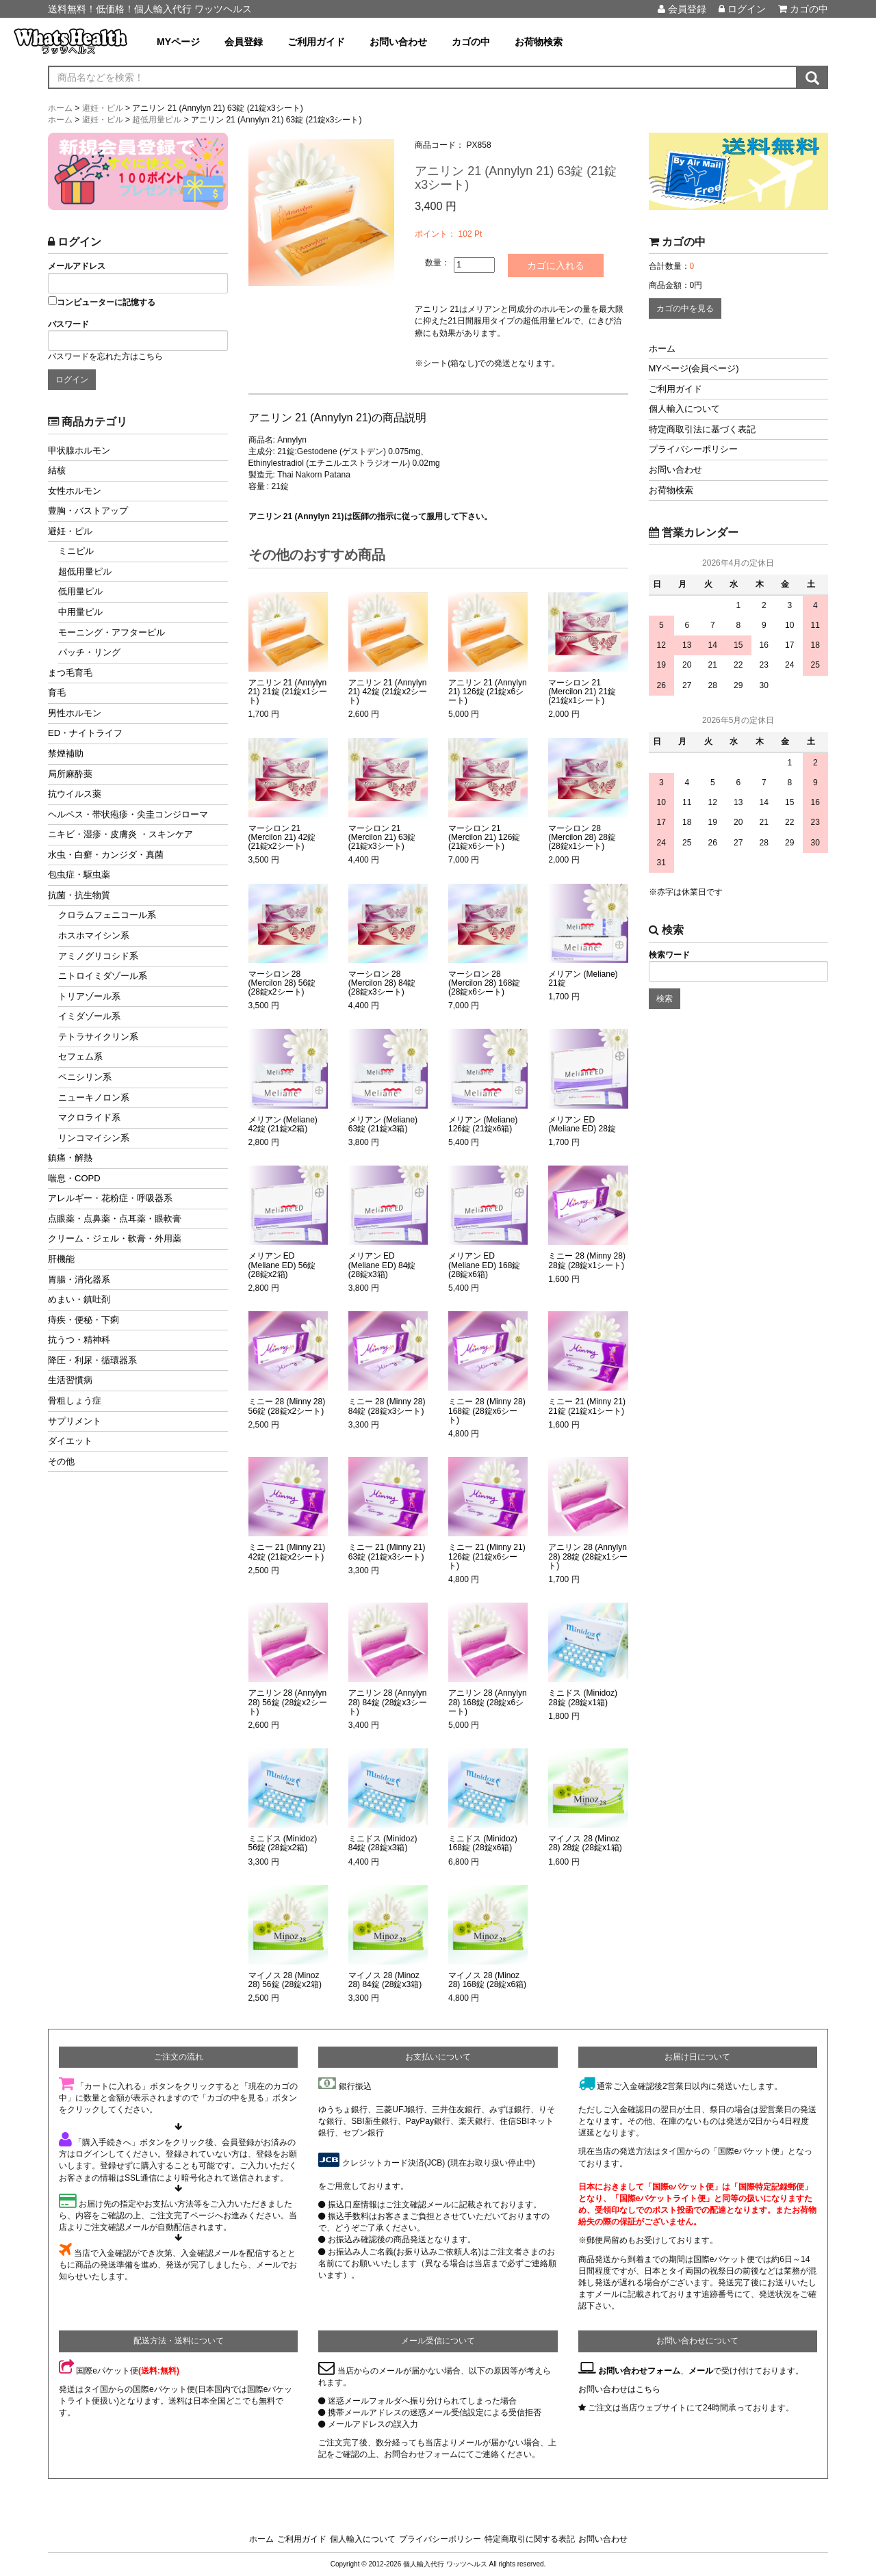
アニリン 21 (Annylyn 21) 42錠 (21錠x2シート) (387, 692)
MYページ (178, 41)
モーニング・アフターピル (111, 632)
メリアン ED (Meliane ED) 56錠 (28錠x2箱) (282, 1265)
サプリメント (74, 1421)
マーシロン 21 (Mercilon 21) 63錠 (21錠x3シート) (382, 837)
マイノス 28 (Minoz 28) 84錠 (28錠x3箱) (385, 1980)
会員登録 (682, 8)
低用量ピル (80, 591)
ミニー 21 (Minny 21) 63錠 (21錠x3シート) (387, 1552)
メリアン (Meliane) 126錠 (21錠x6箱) (482, 1124)
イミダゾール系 (89, 1016)
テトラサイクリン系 (98, 1036)
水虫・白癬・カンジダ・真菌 (106, 855)
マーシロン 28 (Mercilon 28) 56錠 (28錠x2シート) (282, 983)
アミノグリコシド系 (98, 956)
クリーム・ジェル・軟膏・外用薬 (114, 1238)
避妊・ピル (70, 531)
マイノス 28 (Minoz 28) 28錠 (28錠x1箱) (584, 1843)
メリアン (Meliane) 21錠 (582, 979)
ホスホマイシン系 (93, 935)
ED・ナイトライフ (85, 733)
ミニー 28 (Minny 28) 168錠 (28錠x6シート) (487, 1410)
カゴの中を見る (685, 308)
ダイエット (70, 1441)
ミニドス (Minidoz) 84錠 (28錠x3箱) (382, 1843)
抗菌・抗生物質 (79, 895)
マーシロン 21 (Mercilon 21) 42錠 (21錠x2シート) (282, 837)
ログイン (742, 8)
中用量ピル (80, 612)
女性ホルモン (74, 491)
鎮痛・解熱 (70, 1158)
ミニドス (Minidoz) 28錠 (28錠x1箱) (582, 1698)
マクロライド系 (89, 1117)
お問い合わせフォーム (639, 2371)
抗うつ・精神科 (79, 1340)
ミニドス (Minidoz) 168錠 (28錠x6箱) (482, 1843)
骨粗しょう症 (74, 1400)
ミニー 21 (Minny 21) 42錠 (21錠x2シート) (287, 1552)
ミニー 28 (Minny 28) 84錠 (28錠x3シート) (387, 1406)
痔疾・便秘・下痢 (83, 1320)
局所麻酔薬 (70, 774)
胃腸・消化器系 (79, 1279)
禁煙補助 (65, 753)
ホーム (662, 348)
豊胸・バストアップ (88, 510)
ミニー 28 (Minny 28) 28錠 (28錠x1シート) (587, 1261)
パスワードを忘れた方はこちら (105, 356)
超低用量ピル (85, 571)
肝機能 (61, 1259)
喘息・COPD (74, 1178)
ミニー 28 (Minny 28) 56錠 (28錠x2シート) (287, 1406)
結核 (57, 470)
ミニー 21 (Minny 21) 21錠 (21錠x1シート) (587, 1406)
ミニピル (76, 551)
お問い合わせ (398, 41)
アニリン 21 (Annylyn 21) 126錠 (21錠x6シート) (487, 692)
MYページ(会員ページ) (694, 368)
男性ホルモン (74, 713)
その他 (61, 1461)
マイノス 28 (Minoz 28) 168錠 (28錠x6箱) (487, 1980)
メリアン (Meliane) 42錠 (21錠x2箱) (283, 1124)
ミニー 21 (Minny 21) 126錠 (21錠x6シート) (487, 1556)
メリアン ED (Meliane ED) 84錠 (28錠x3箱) (382, 1265)
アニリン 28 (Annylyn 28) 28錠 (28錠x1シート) (587, 1556)
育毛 (57, 692)
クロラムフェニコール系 (107, 915)
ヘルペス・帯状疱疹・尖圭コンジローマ (128, 814)
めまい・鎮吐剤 (79, 1299)
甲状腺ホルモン (79, 450)
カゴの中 (803, 8)
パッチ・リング (89, 652)
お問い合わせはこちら (619, 2389)
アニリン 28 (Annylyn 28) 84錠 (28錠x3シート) (387, 1702)
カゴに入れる (555, 265)
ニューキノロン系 (93, 1097)
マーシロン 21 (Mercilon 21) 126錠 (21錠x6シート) (484, 837)
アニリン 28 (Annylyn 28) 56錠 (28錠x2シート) (287, 1702)
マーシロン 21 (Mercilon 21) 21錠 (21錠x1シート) (582, 692)
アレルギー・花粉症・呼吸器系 (110, 1198)
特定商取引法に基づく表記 (702, 429)
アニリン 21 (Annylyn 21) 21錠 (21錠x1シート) (287, 692)
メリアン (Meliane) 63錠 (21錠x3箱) (382, 1124)
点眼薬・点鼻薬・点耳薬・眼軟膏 (114, 1218)
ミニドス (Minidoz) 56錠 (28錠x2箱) (283, 1843)
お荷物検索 (539, 41)
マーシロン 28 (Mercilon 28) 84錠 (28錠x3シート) (382, 983)
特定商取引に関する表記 (530, 2539)
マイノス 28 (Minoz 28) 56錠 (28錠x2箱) (285, 1980)
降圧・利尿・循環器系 (92, 1360)
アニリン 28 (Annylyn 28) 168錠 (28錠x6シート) (487, 1702)
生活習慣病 (70, 1380)
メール (700, 2371)
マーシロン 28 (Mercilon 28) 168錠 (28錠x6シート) (484, 983)
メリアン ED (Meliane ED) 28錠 (582, 1124)
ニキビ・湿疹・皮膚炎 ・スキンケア (120, 834)
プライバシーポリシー (693, 449)
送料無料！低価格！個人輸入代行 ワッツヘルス (150, 8)
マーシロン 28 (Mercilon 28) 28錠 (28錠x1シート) (582, 837)
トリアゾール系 (89, 996)
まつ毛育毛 (70, 673)
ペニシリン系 (85, 1077)
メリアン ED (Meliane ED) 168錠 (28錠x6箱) (484, 1265)
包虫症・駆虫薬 (79, 874)
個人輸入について (684, 409)
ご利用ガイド (316, 41)
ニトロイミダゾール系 (102, 976)
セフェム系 (80, 1056)
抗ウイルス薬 (74, 794)
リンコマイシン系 (93, 1138)
